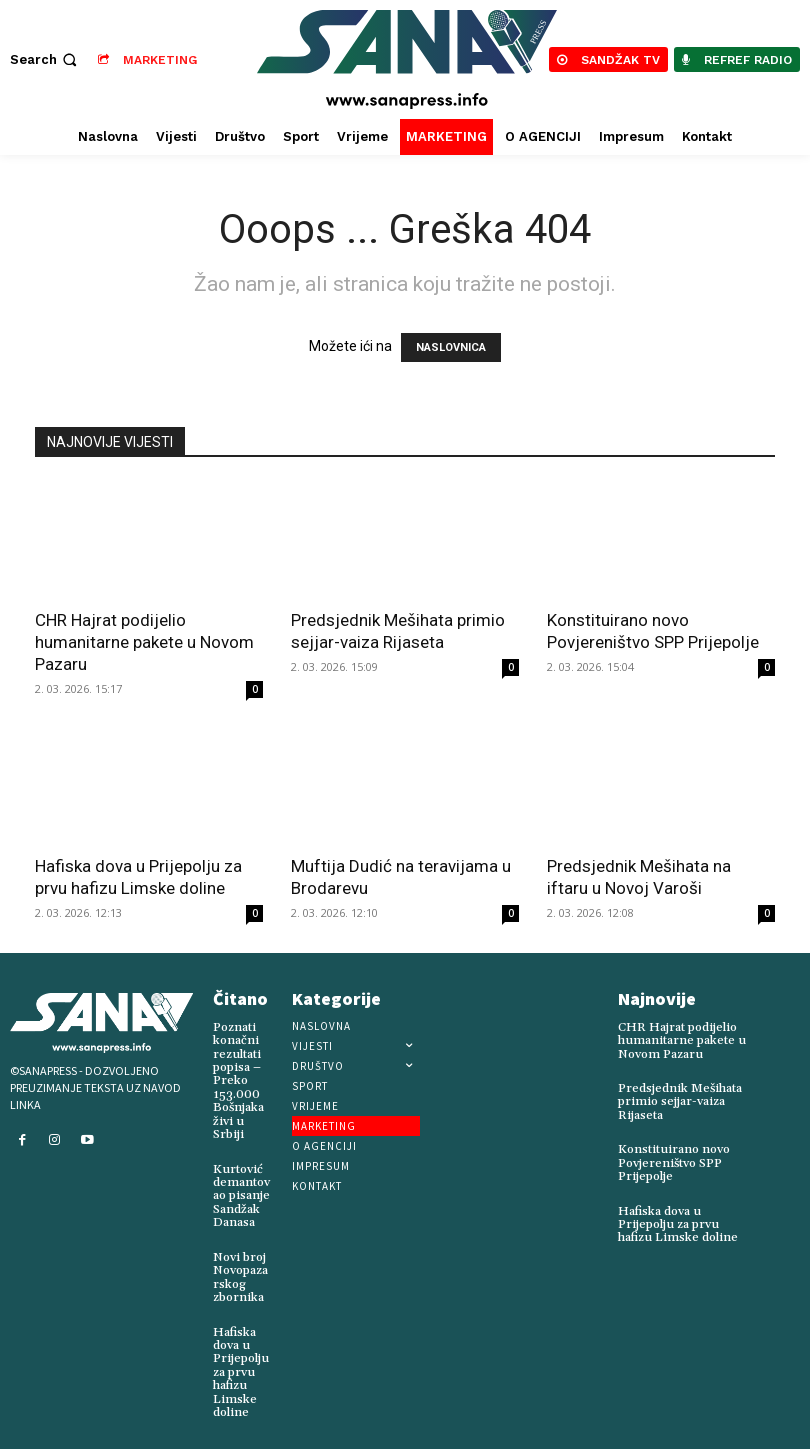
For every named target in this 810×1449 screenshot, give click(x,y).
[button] (45, 59)
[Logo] (408, 59)
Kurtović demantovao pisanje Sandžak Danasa (241, 1193)
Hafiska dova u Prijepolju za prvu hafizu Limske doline (240, 1367)
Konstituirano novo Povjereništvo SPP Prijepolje (673, 1161)
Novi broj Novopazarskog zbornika (240, 1273)
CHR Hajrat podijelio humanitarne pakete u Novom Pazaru (144, 642)
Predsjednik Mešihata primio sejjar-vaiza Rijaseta (679, 1100)
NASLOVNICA (451, 347)
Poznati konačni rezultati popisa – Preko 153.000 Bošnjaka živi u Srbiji (238, 1080)
